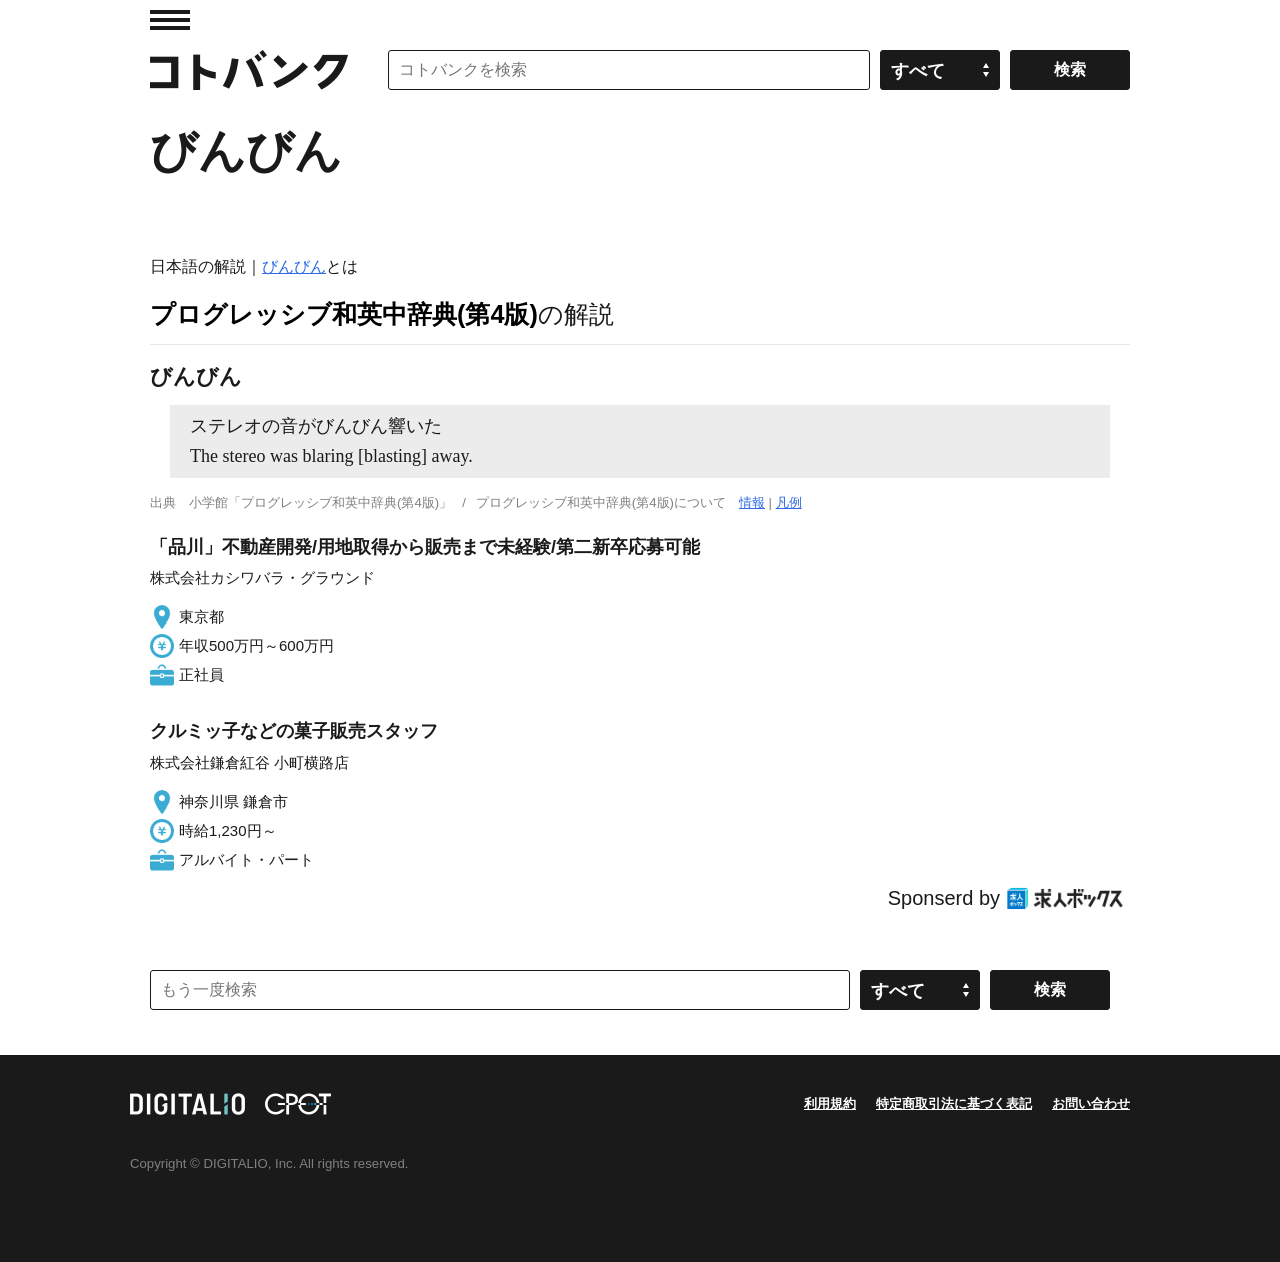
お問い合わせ (1091, 1103)
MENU (170, 20)
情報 (752, 502)
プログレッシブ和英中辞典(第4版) (344, 314)
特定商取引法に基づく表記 (954, 1103)
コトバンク (249, 70)
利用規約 (830, 1103)
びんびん (294, 266)
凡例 (789, 502)
